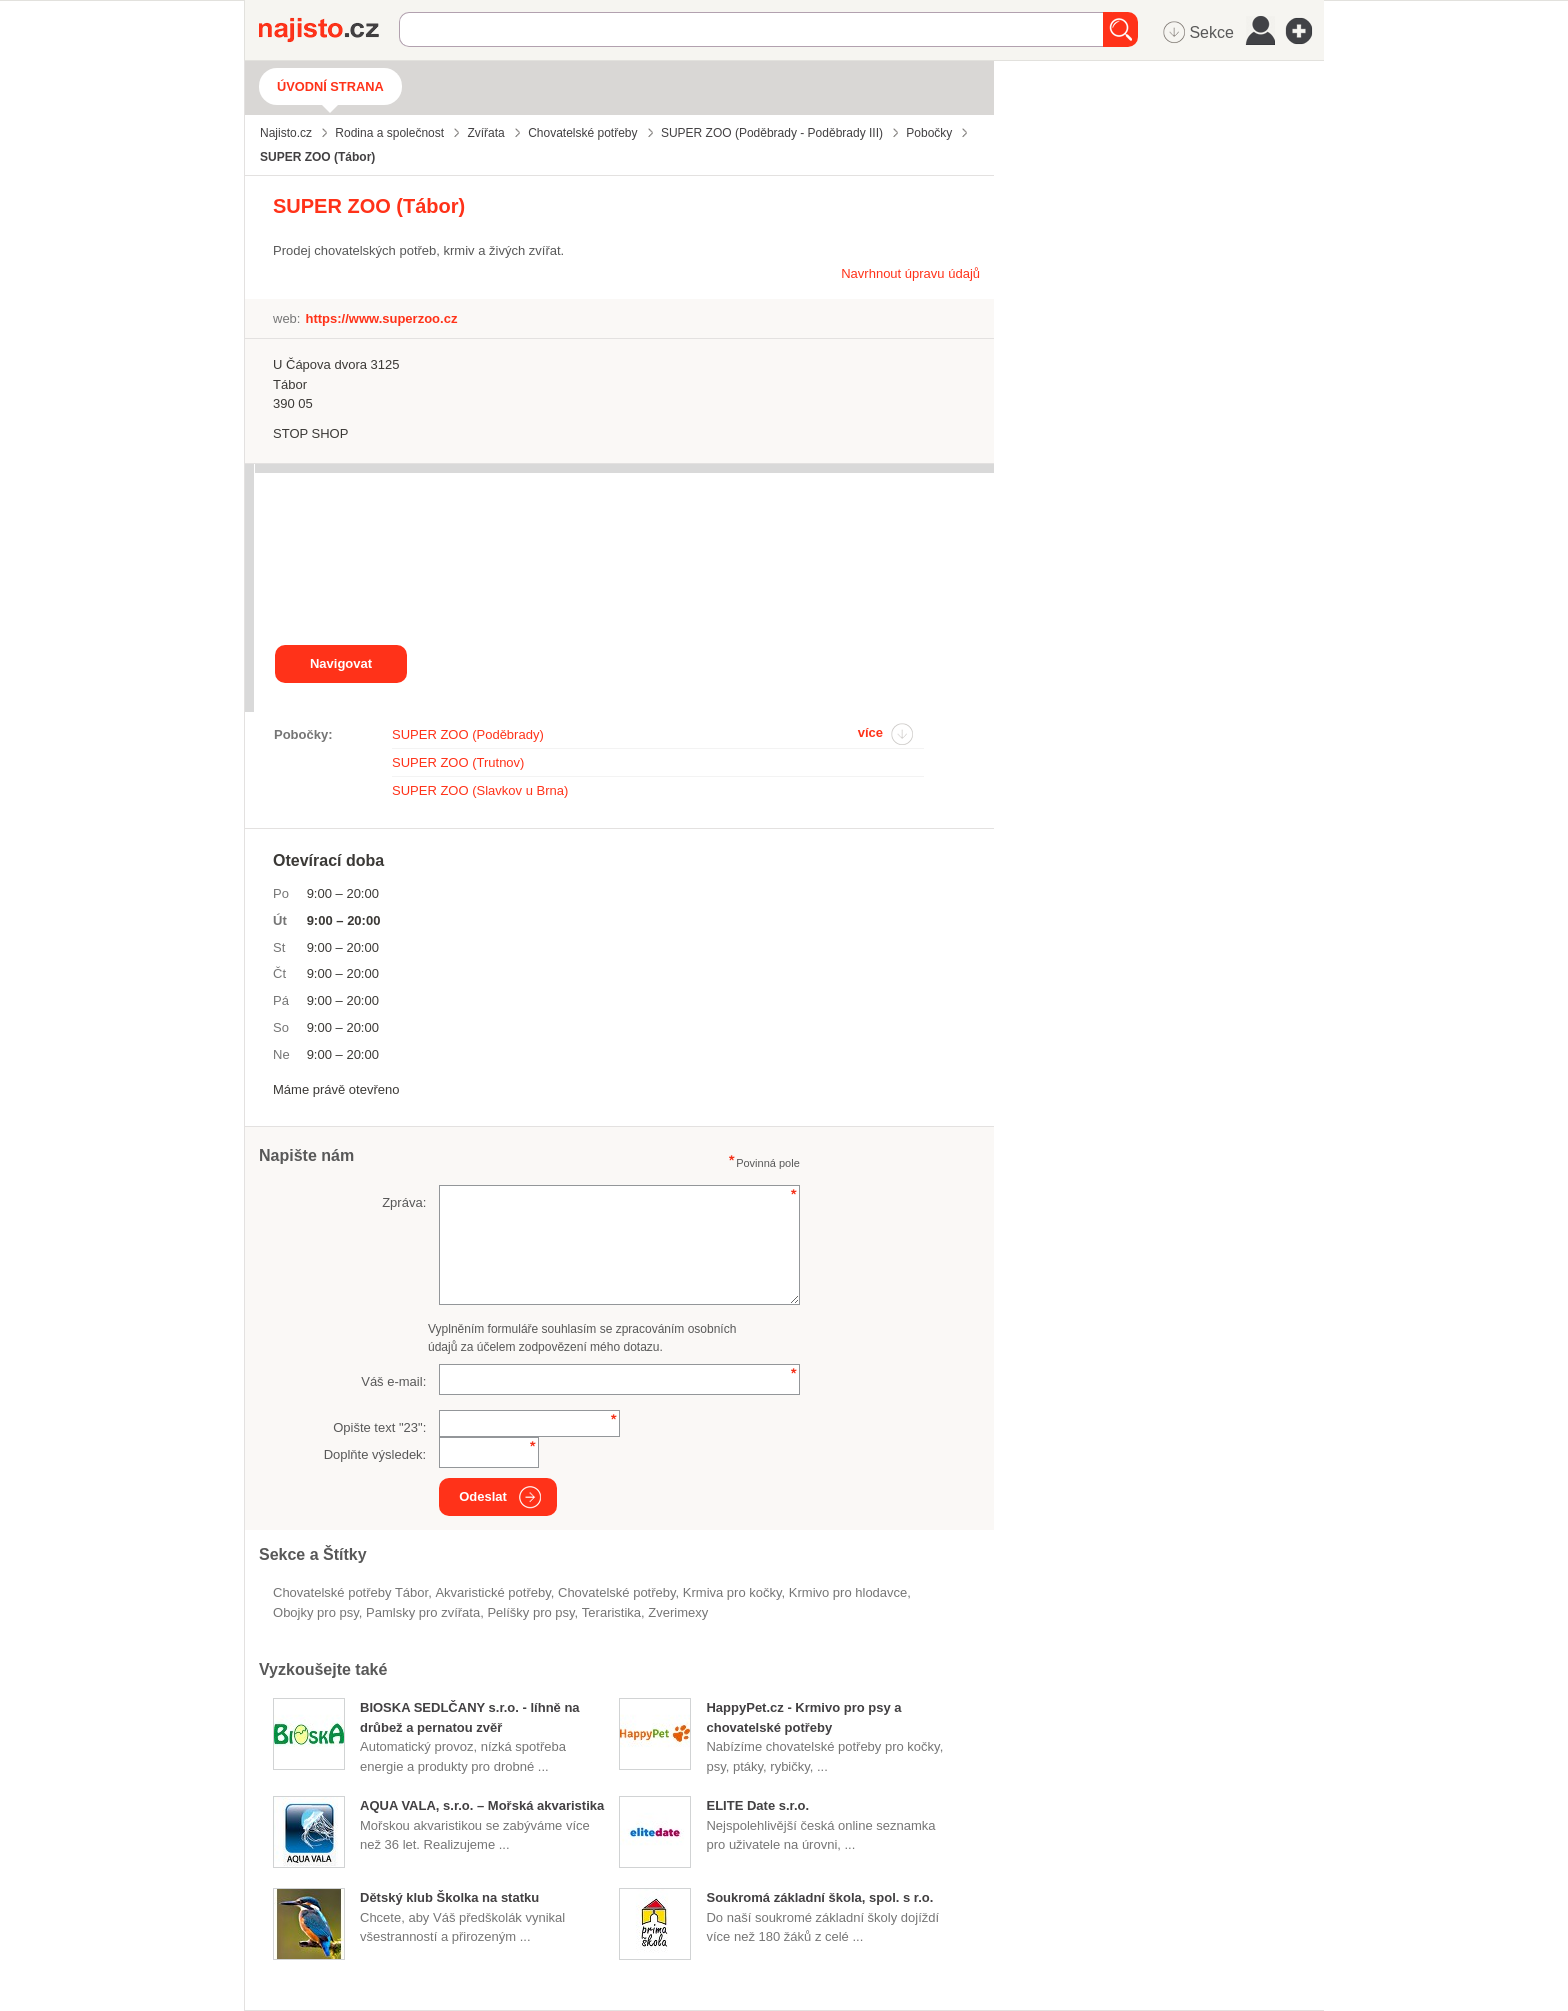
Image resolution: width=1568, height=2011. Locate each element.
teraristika (611, 1612)
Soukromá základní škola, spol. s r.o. (819, 1897)
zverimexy (678, 1612)
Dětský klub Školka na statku (449, 1897)
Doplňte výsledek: (375, 1454)
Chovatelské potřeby (617, 1592)
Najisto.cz (329, 30)
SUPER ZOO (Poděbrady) (468, 734)
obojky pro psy (316, 1612)
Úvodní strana (330, 86)
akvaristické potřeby (492, 1592)
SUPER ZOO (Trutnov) (458, 762)
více (870, 732)
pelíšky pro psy (530, 1612)
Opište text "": (379, 1427)
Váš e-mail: (393, 1381)
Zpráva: (404, 1202)
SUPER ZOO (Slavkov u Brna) (480, 790)
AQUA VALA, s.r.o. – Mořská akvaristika (482, 1805)
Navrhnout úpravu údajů (910, 273)
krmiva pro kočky (732, 1592)
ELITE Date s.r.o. (757, 1805)
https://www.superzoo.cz (381, 318)
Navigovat (341, 663)
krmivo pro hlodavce (848, 1592)
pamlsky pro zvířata (423, 1612)
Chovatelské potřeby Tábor (350, 1592)
